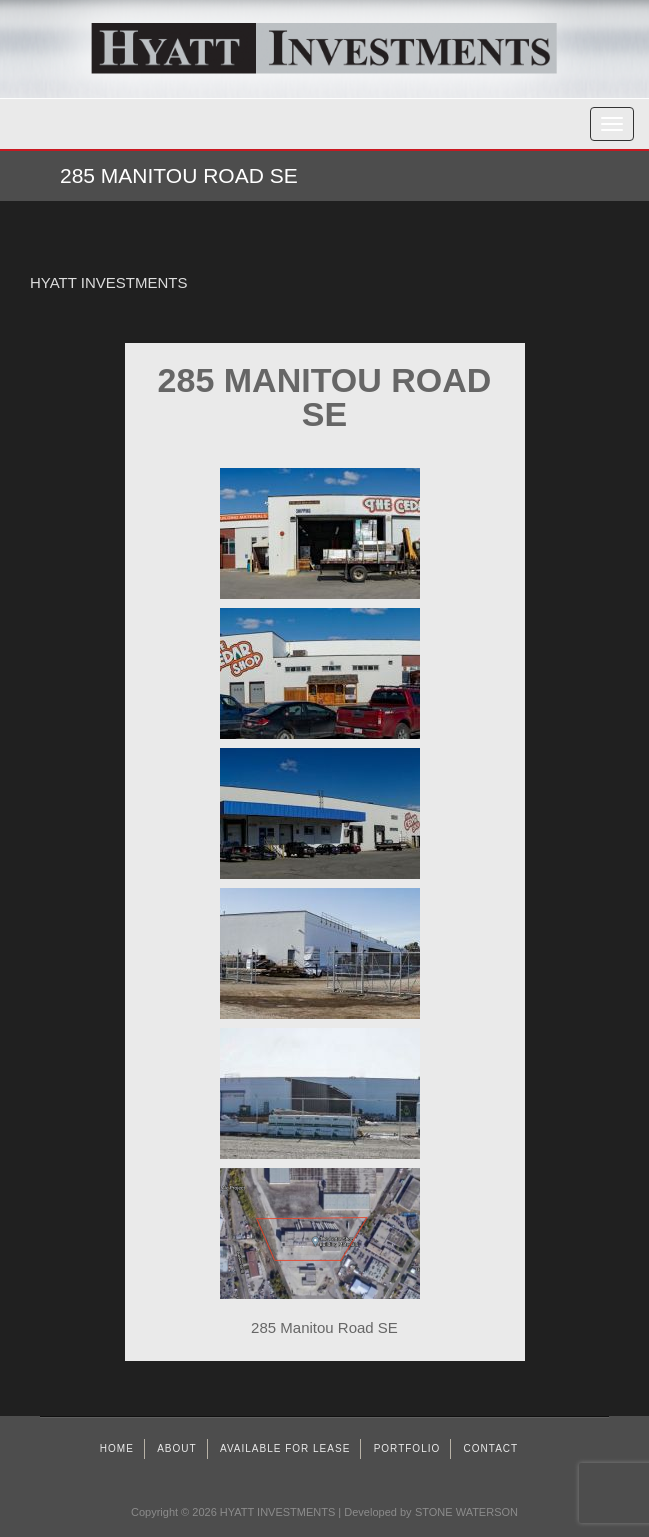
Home (117, 1448)
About (176, 1448)
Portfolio (407, 1448)
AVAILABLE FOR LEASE (285, 1448)
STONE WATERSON (466, 1512)
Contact (491, 1448)
